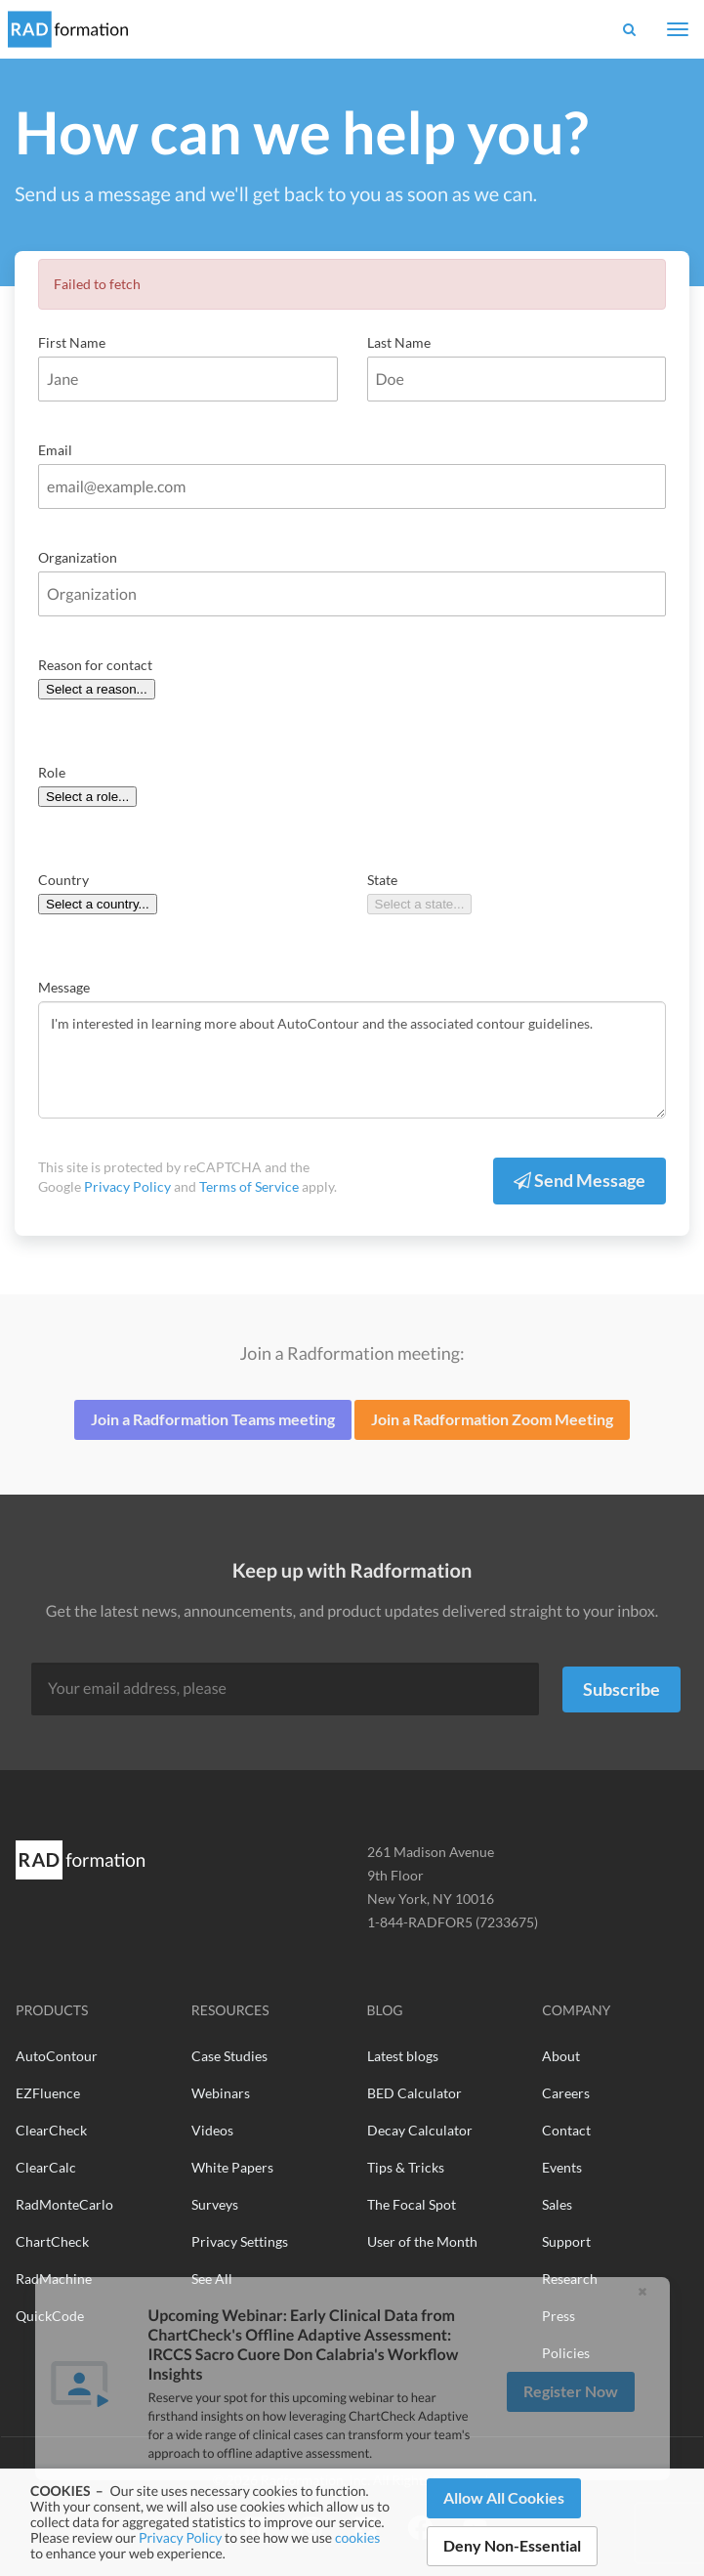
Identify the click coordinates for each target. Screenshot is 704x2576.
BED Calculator (414, 2093)
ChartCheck (52, 2241)
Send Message (579, 1180)
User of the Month (422, 2241)
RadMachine (54, 2278)
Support (566, 2241)
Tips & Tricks (405, 2167)
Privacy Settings (239, 2241)
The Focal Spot (411, 2204)
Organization (77, 557)
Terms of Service (249, 1186)
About (561, 2056)
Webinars (220, 2093)
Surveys (214, 2204)
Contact (566, 2130)
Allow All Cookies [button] (503, 2497)
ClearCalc (46, 2167)
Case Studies (229, 2056)
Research (570, 2278)
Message (64, 987)
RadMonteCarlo (64, 2204)
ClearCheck (51, 2130)
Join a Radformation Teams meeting (213, 1419)
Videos (212, 2130)
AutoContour (57, 2056)
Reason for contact (95, 664)
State (382, 879)
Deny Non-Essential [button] (512, 2545)
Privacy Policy (180, 2537)
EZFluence (48, 2093)
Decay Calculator (420, 2130)
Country (63, 879)
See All (211, 2278)
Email (55, 450)
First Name (71, 342)
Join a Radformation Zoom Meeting (492, 1419)
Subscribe (621, 1689)
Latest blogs (402, 2056)
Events (562, 2167)
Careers (566, 2093)
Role (51, 772)
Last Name (399, 342)
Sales (557, 2204)
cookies (357, 2537)
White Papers (232, 2167)
